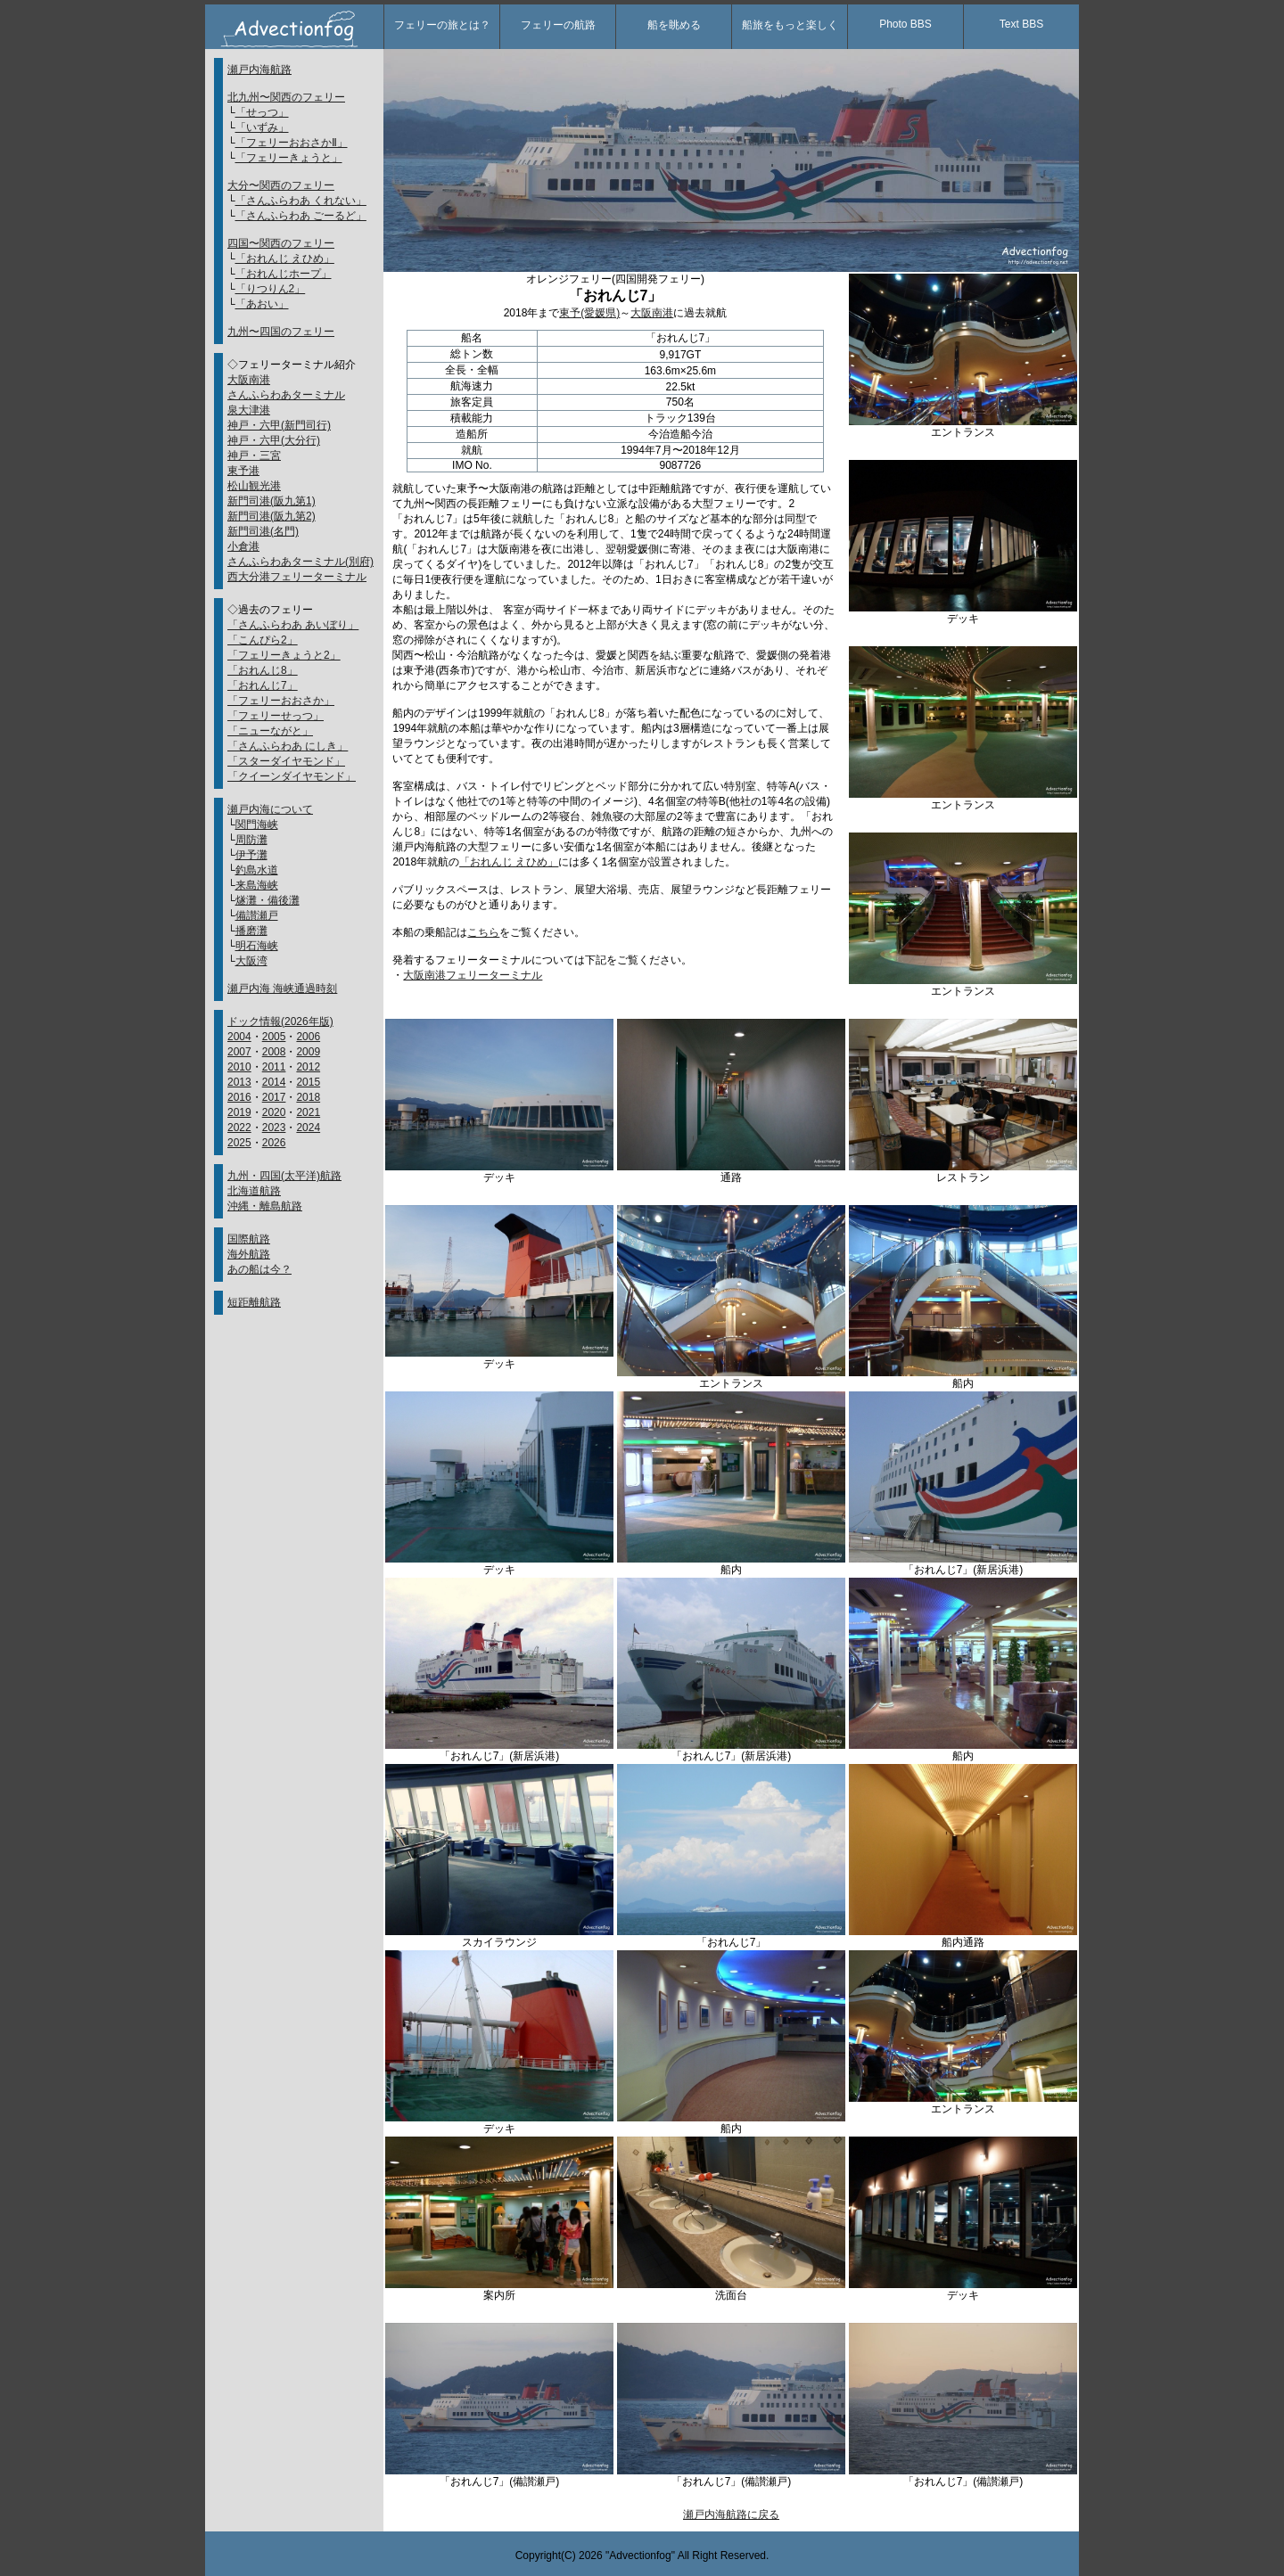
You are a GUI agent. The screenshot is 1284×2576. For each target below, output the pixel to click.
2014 (274, 1082)
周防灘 (251, 839)
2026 (274, 1142)
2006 (308, 1036)
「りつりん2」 (270, 289)
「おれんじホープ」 (283, 273)
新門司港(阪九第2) (271, 516)
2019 (239, 1112)
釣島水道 (256, 870)
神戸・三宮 (254, 455)
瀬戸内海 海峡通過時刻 (282, 988)
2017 (274, 1097)
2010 (239, 1067)
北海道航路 (254, 1191)
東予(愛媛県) (589, 313)
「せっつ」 (262, 112)
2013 (239, 1082)
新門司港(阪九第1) (271, 501)
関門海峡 (256, 824)
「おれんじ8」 (262, 670)
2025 (239, 1142)
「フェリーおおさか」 (280, 700)
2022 (239, 1127)
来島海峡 (256, 885)
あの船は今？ (259, 1269)
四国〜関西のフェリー (280, 243)
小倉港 (243, 546)
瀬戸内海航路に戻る (731, 2514)
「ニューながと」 (270, 731)
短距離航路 (254, 1302)
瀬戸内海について (270, 809)
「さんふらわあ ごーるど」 (300, 215)
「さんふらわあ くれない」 (300, 200)
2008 (274, 1052)
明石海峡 (256, 945)
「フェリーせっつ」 (275, 716)
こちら (483, 932)
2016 (239, 1097)
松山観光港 (254, 486)
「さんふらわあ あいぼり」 (292, 625)
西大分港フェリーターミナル (296, 576)
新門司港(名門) (263, 531)
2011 (274, 1067)
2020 (274, 1112)
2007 (239, 1052)
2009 (308, 1052)
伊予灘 (251, 855)
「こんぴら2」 (262, 640)
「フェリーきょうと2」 (284, 655)
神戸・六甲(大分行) (273, 440)
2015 (308, 1082)
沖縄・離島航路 (264, 1206)
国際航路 (248, 1239)
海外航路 (248, 1254)
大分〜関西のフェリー (280, 185)
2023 (274, 1127)
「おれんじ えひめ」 (284, 258)
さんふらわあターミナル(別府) (300, 561)
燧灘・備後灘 (267, 900)
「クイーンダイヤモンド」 (291, 776)
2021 (308, 1112)
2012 (308, 1067)
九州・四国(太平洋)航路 (284, 1175)
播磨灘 (251, 930)
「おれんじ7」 (262, 685)
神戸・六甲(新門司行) (279, 425)
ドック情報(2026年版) (280, 1021)
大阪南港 (248, 379)
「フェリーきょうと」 (288, 158)
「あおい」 (262, 304)
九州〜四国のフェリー (280, 331)
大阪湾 (251, 961)
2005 (274, 1036)
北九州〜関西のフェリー (286, 97)
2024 (308, 1127)
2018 (308, 1097)
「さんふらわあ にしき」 (287, 746)
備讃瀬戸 (256, 915)
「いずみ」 (262, 127)
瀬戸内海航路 (259, 69)
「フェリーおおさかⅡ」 (291, 142)
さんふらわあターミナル (286, 395)
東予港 (243, 470)
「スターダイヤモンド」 (286, 761)
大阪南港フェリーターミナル (472, 975)
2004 (239, 1036)
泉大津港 (248, 410)
